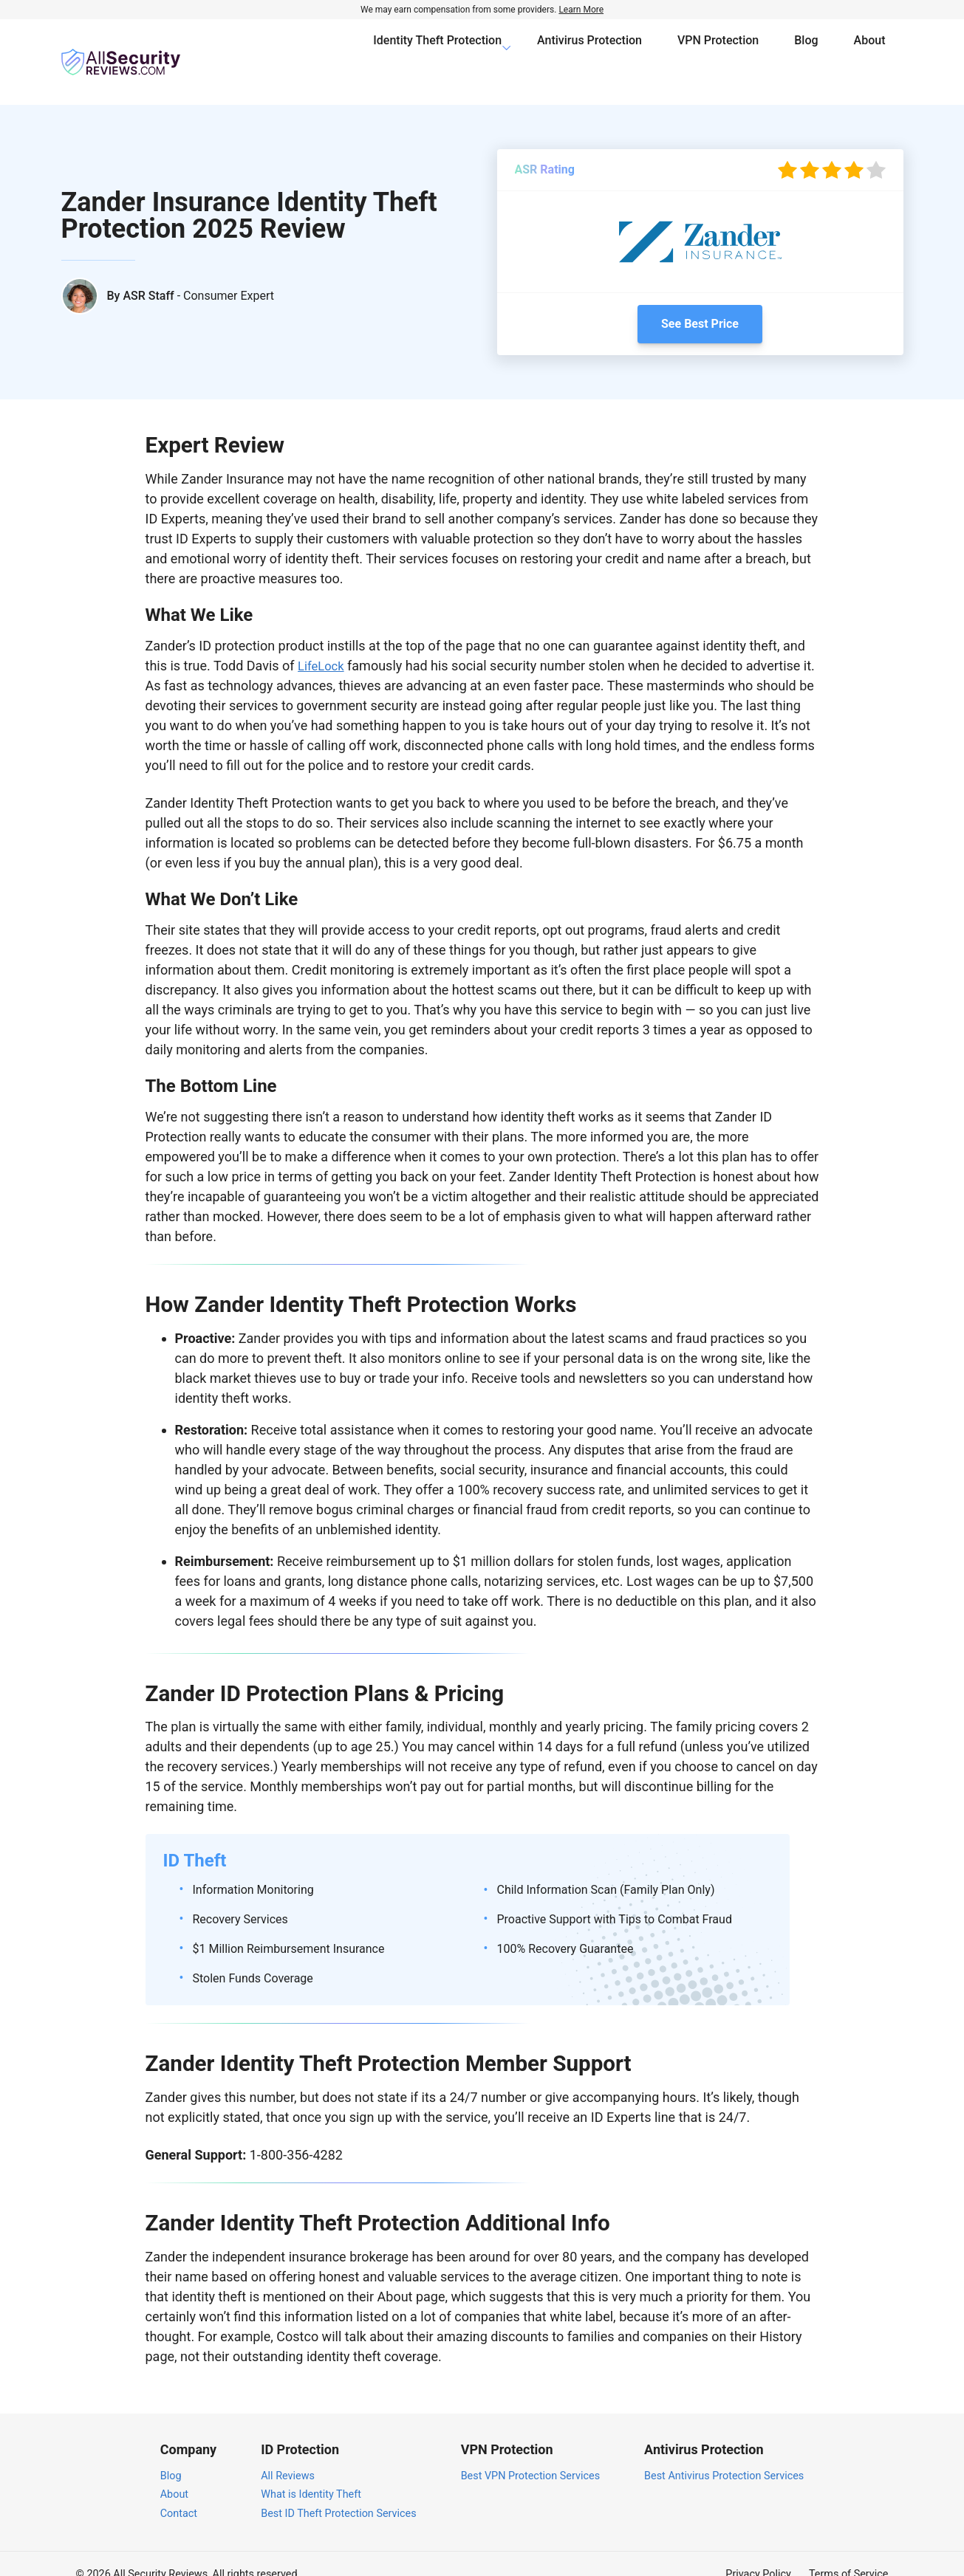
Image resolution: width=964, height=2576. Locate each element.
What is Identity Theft (311, 2473)
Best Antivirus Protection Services (724, 2454)
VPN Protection (718, 51)
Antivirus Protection (589, 51)
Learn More (581, 9)
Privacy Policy (758, 2553)
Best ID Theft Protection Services (338, 2492)
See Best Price (700, 303)
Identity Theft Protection (437, 51)
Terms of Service (849, 2553)
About (870, 51)
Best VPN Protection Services (530, 2454)
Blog (806, 51)
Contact (178, 2492)
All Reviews (288, 2454)
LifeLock (323, 645)
